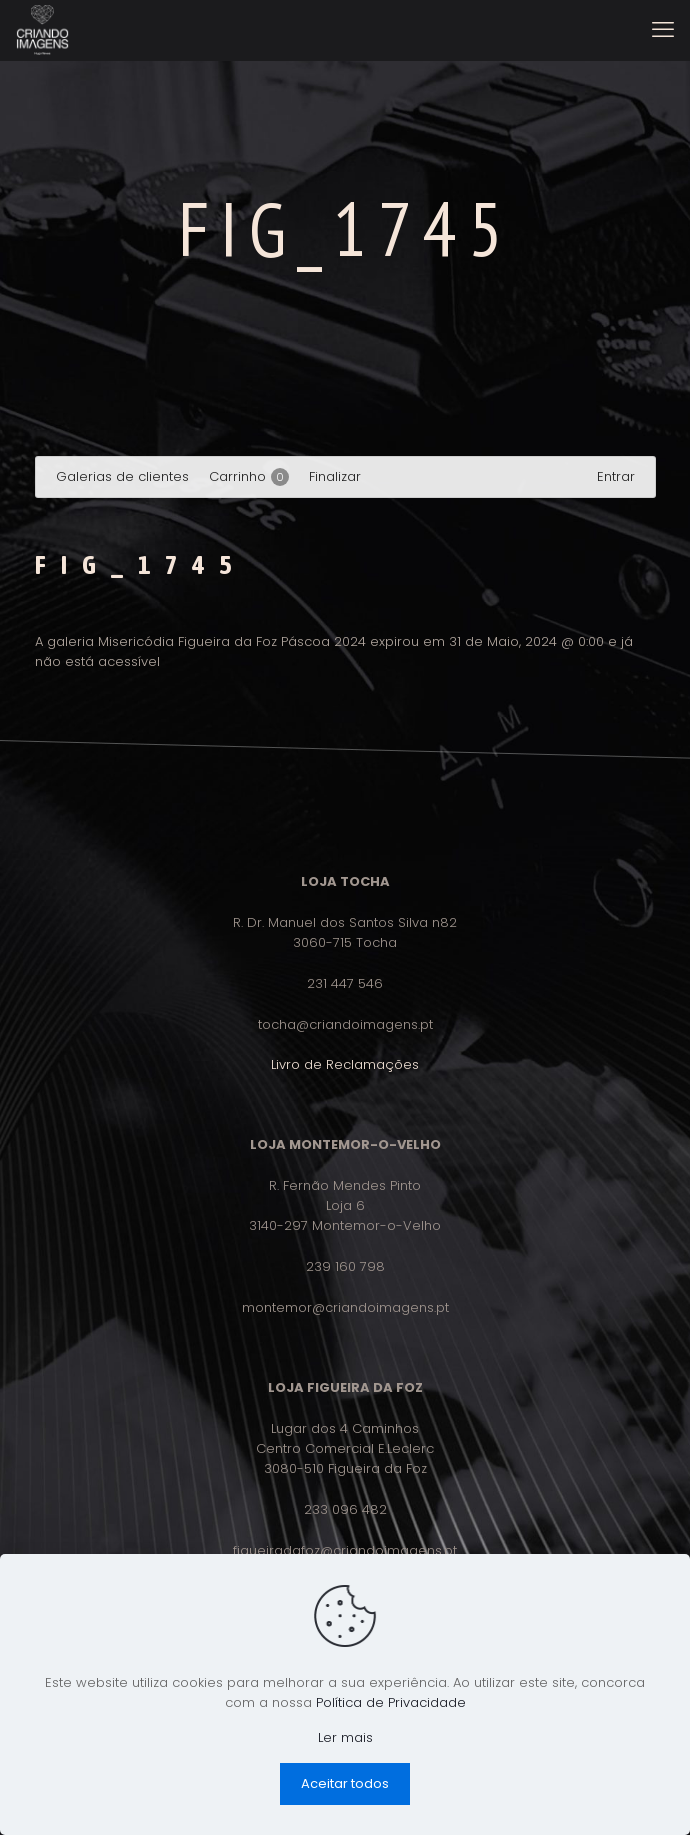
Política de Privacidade (391, 1702)
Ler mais (345, 1737)
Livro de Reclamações (345, 1064)
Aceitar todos (345, 1783)
